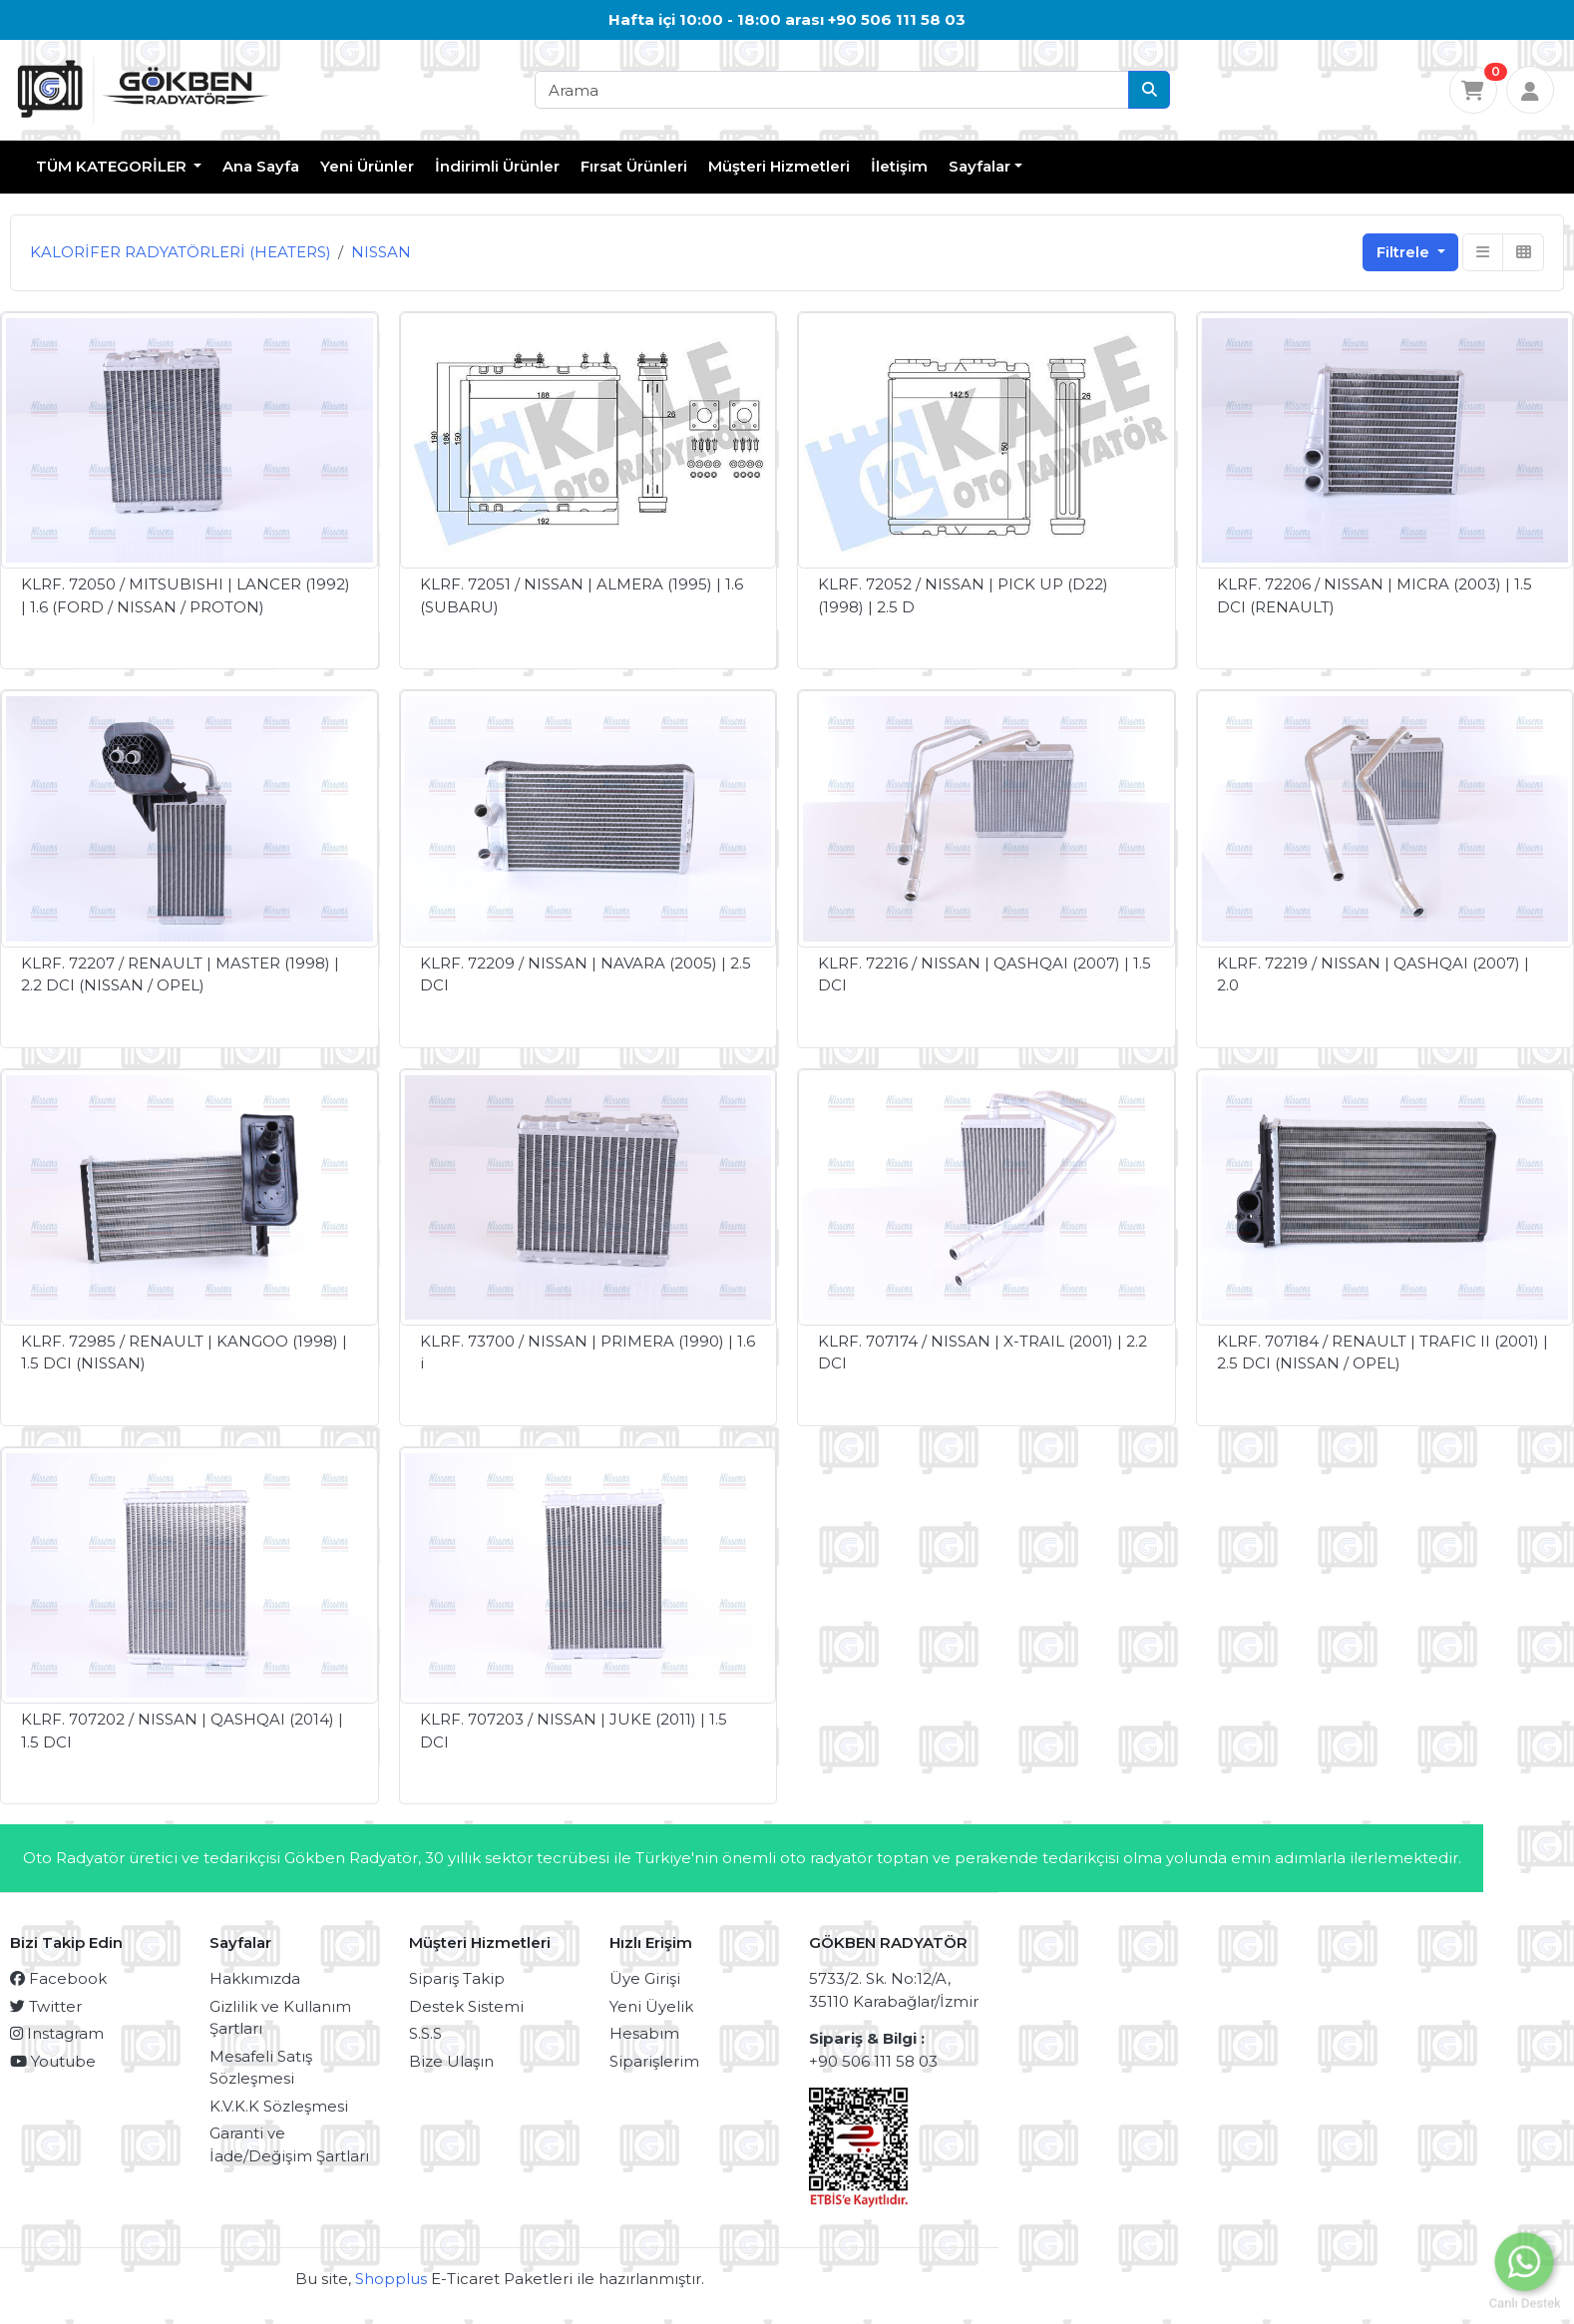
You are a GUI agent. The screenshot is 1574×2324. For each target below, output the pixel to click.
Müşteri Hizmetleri (779, 166)
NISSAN (381, 251)
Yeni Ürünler (367, 166)
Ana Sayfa (260, 166)
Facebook (58, 1978)
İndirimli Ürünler (497, 166)
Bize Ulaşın (451, 2061)
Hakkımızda (254, 1978)
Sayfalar (979, 166)
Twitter (46, 2006)
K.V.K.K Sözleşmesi (278, 2106)
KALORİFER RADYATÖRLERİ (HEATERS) (180, 251)
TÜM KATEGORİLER (113, 166)
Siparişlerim (654, 2061)
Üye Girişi (644, 1978)
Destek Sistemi (466, 2006)
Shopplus (391, 2278)
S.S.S (425, 2033)
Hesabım (644, 2033)
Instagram (57, 2033)
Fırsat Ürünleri (634, 166)
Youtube (53, 2061)
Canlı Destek (1524, 2301)
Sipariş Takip (457, 1978)
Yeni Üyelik (651, 2006)
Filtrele (1405, 251)
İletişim (899, 166)
